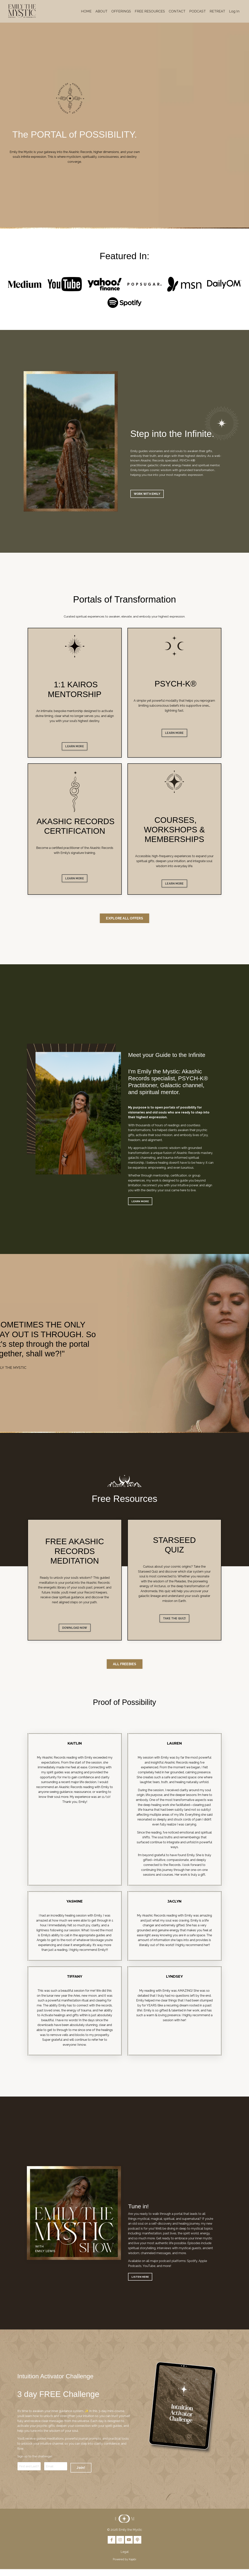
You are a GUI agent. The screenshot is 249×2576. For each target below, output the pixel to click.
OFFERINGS (121, 11)
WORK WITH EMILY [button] (147, 494)
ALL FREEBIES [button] (124, 1670)
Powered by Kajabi (124, 2566)
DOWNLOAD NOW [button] (74, 1633)
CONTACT (177, 11)
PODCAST (197, 11)
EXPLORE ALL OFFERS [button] (124, 922)
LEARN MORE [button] (74, 747)
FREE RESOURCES (150, 11)
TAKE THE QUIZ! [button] (174, 1623)
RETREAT (217, 11)
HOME (86, 11)
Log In (234, 11)
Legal (125, 2558)
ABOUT (101, 11)
